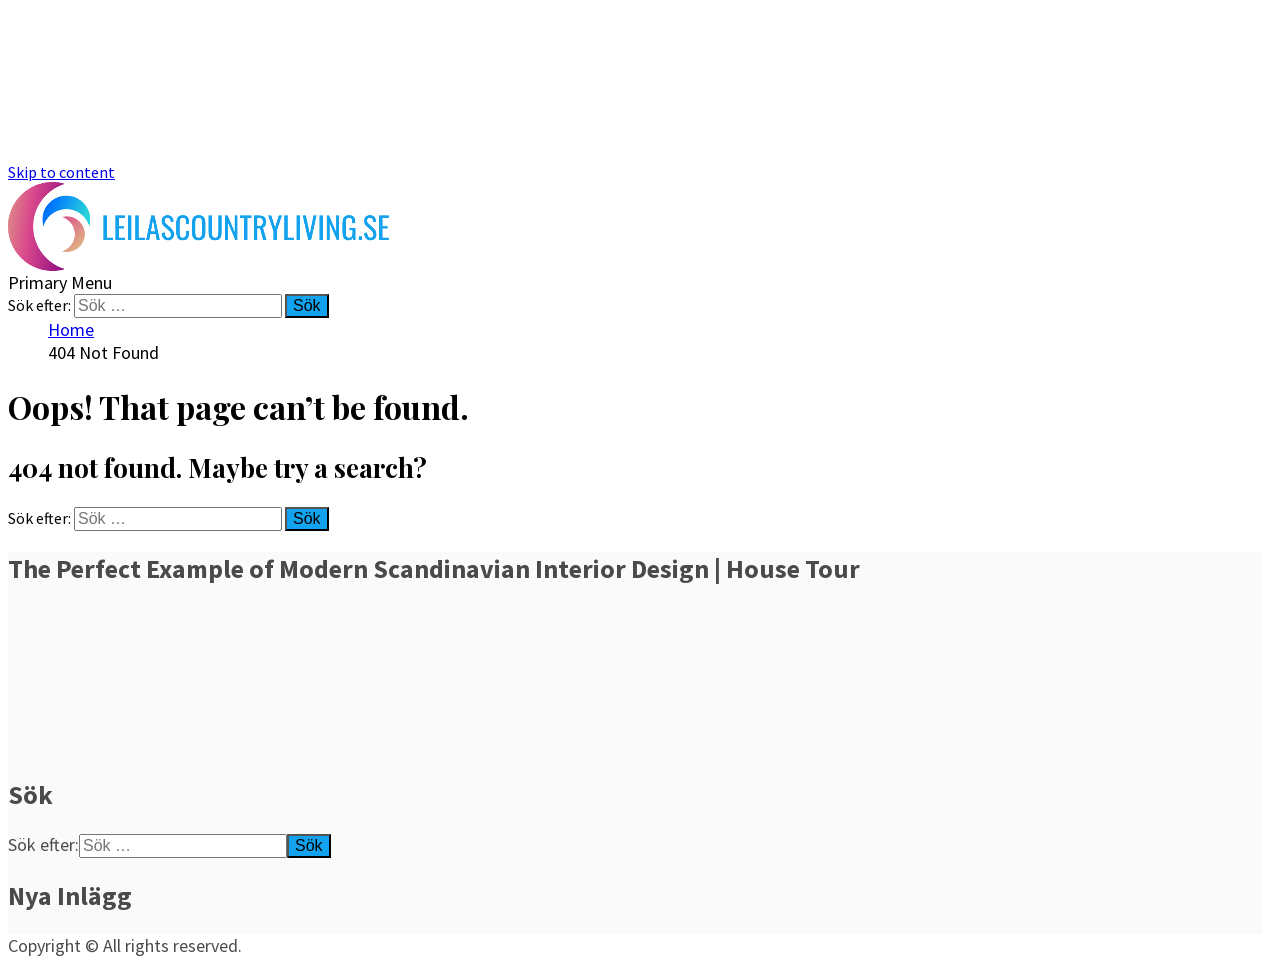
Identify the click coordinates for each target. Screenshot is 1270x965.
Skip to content (61, 172)
